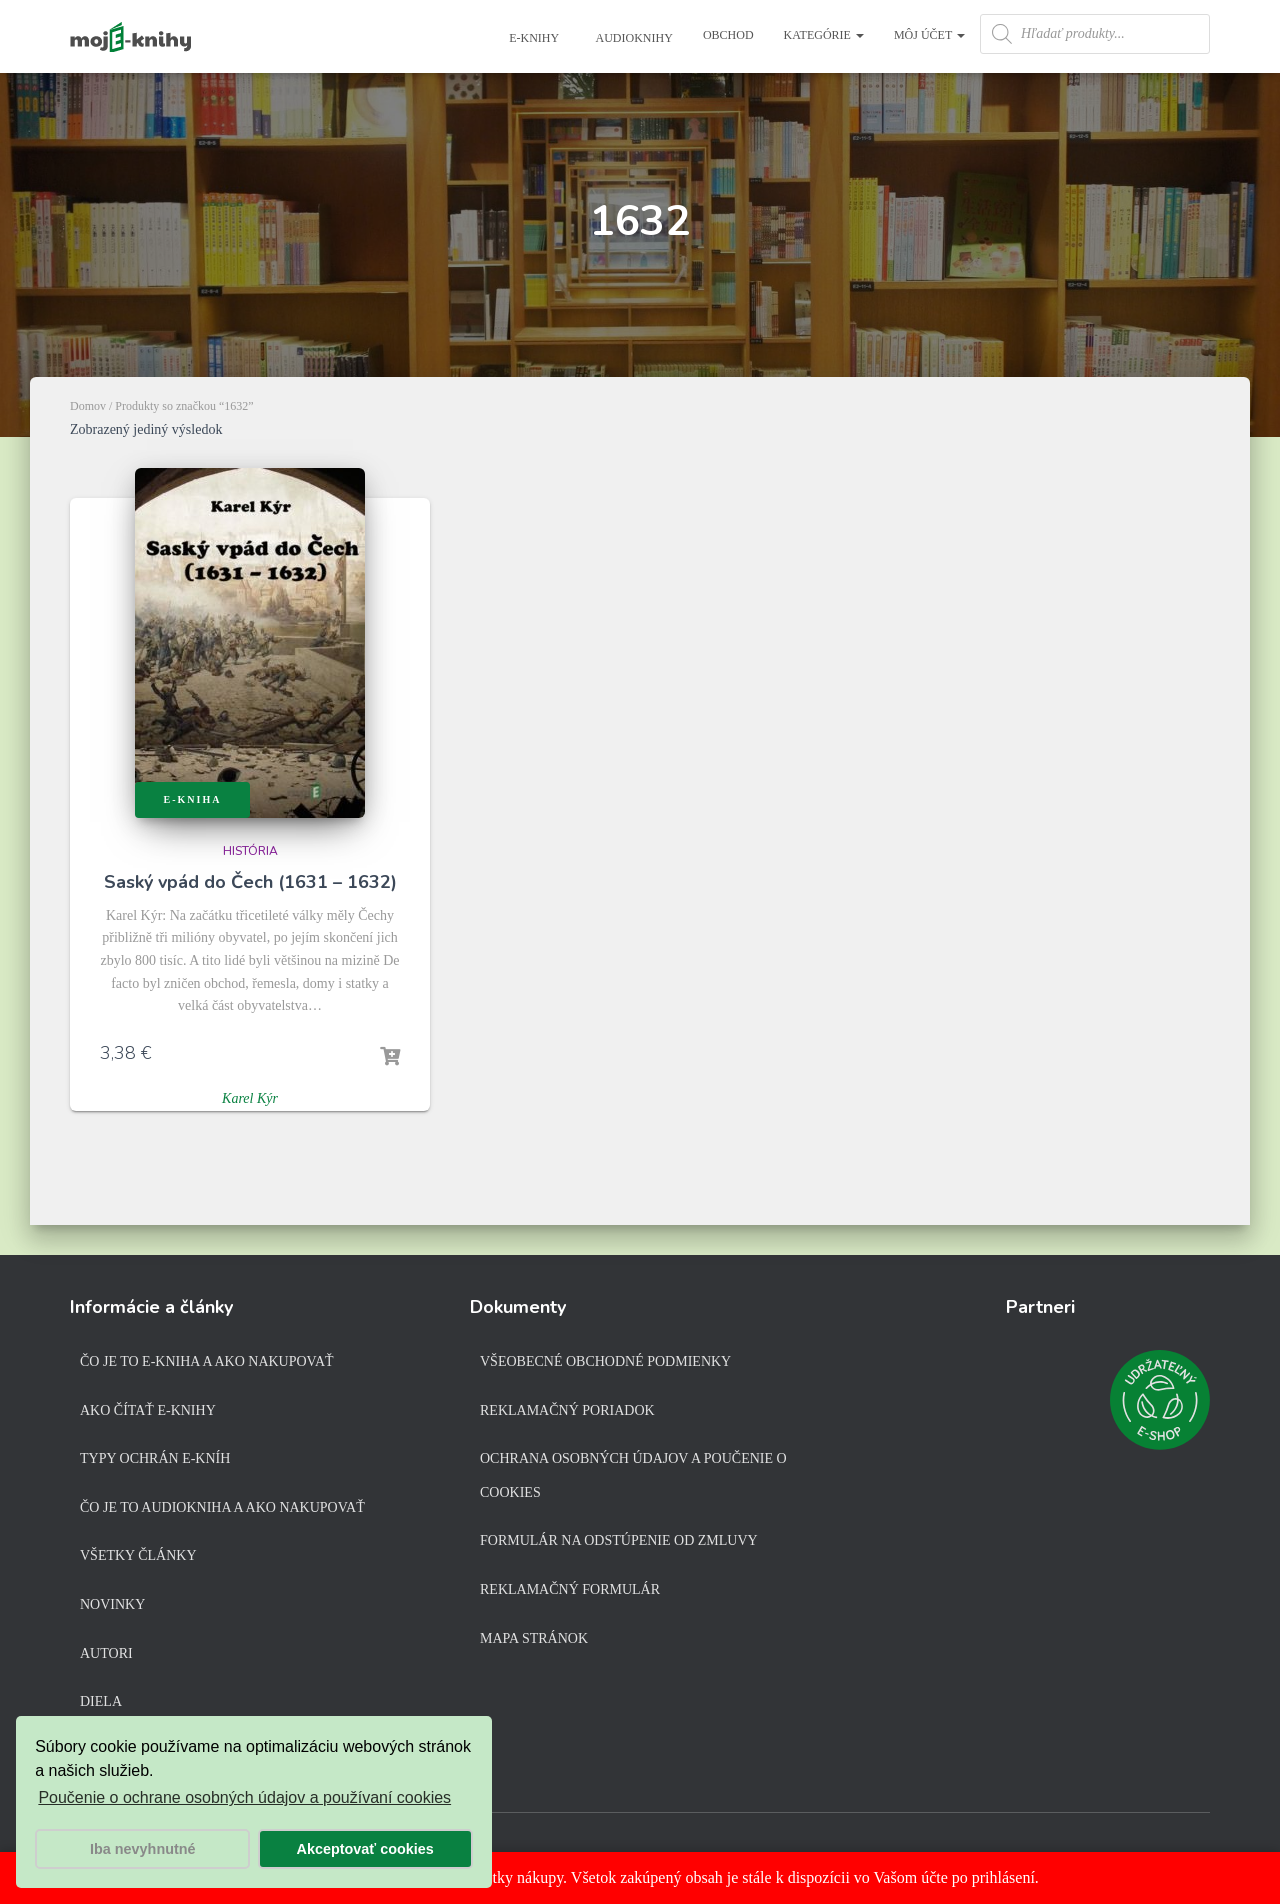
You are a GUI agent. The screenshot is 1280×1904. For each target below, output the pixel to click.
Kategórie (824, 35)
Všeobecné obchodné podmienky (605, 1361)
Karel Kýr (250, 1098)
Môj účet (929, 35)
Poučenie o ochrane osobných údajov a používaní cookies (244, 1797)
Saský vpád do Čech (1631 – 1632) (250, 882)
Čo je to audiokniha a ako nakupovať (222, 1507)
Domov (88, 406)
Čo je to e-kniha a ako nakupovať (207, 1361)
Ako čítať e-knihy (148, 1410)
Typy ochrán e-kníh (155, 1458)
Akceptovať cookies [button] (365, 1849)
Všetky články (138, 1555)
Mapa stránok (534, 1638)
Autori (106, 1653)
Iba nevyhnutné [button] (143, 1849)
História (250, 851)
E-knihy (532, 38)
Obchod (728, 35)
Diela (101, 1701)
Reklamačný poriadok (567, 1410)
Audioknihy (633, 38)
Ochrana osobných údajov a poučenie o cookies (633, 1475)
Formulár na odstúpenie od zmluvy (619, 1540)
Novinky (112, 1604)
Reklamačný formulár (570, 1589)
